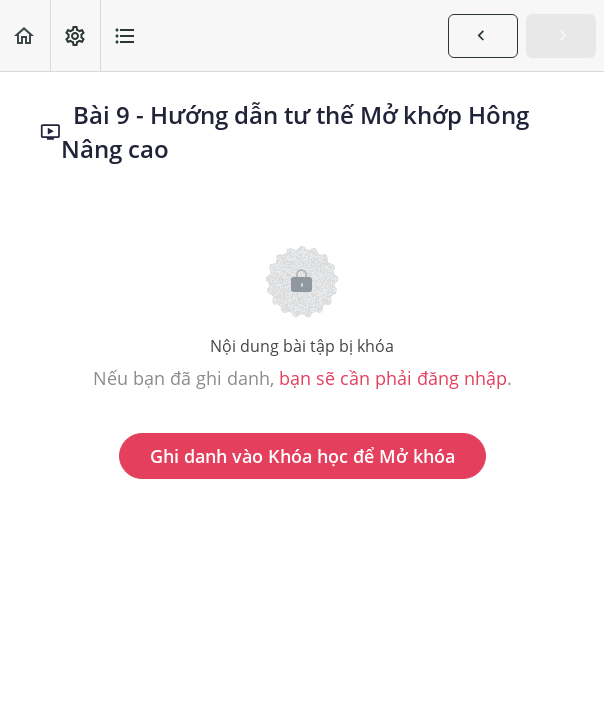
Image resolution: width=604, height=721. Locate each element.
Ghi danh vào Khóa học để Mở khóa (302, 456)
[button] (25, 35)
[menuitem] (75, 35)
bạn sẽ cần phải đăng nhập (393, 378)
